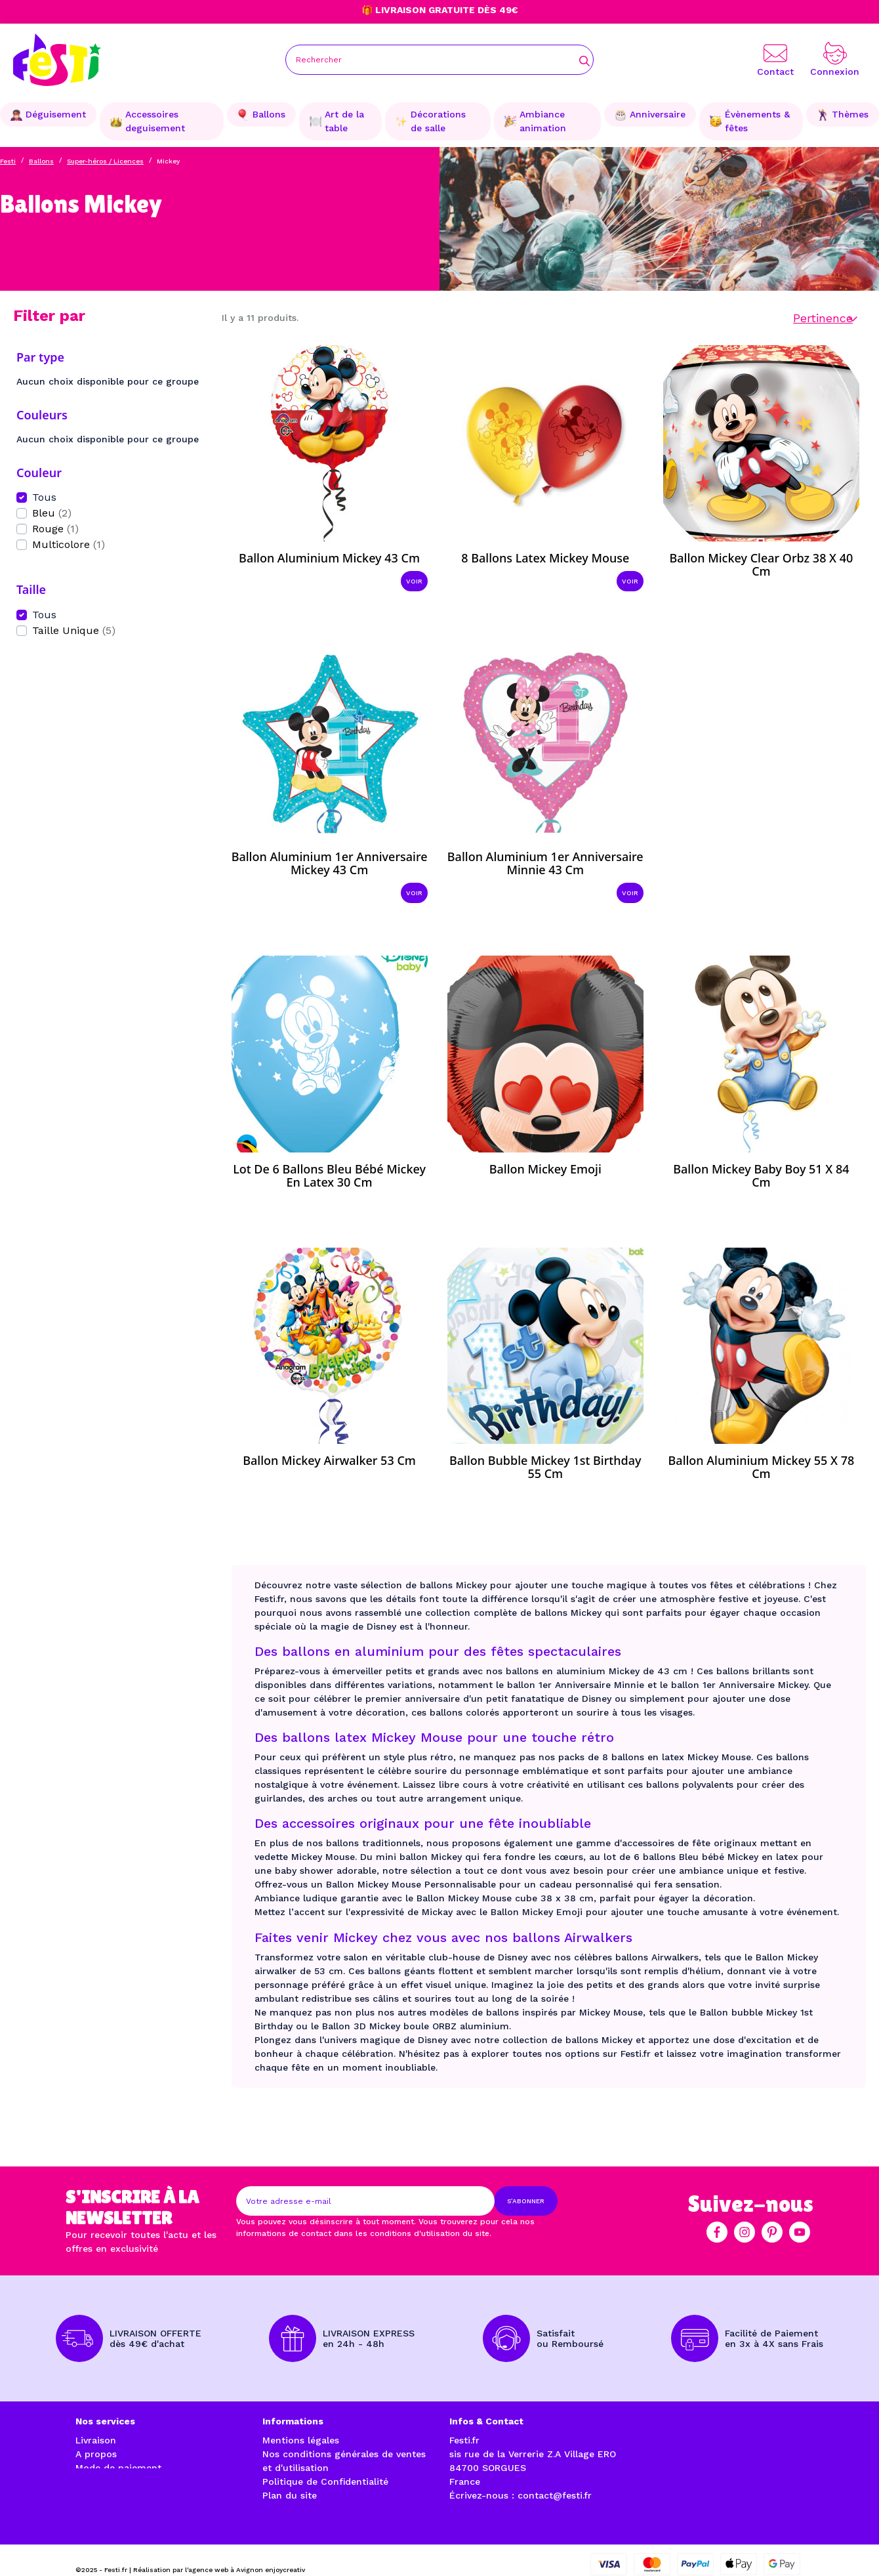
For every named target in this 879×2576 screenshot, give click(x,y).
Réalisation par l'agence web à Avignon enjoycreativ (219, 2550)
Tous (44, 497)
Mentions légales (300, 2440)
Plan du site (289, 2495)
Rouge (55, 528)
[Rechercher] (439, 60)
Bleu (52, 513)
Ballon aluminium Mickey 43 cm (329, 558)
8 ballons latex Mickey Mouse (545, 558)
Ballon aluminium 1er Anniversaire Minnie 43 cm (545, 863)
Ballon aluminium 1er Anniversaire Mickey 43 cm (330, 863)
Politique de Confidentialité (325, 2481)
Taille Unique (73, 630)
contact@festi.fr (555, 2495)
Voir (414, 581)
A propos (96, 2454)
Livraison (95, 2440)
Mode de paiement (118, 2467)
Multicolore (68, 544)
